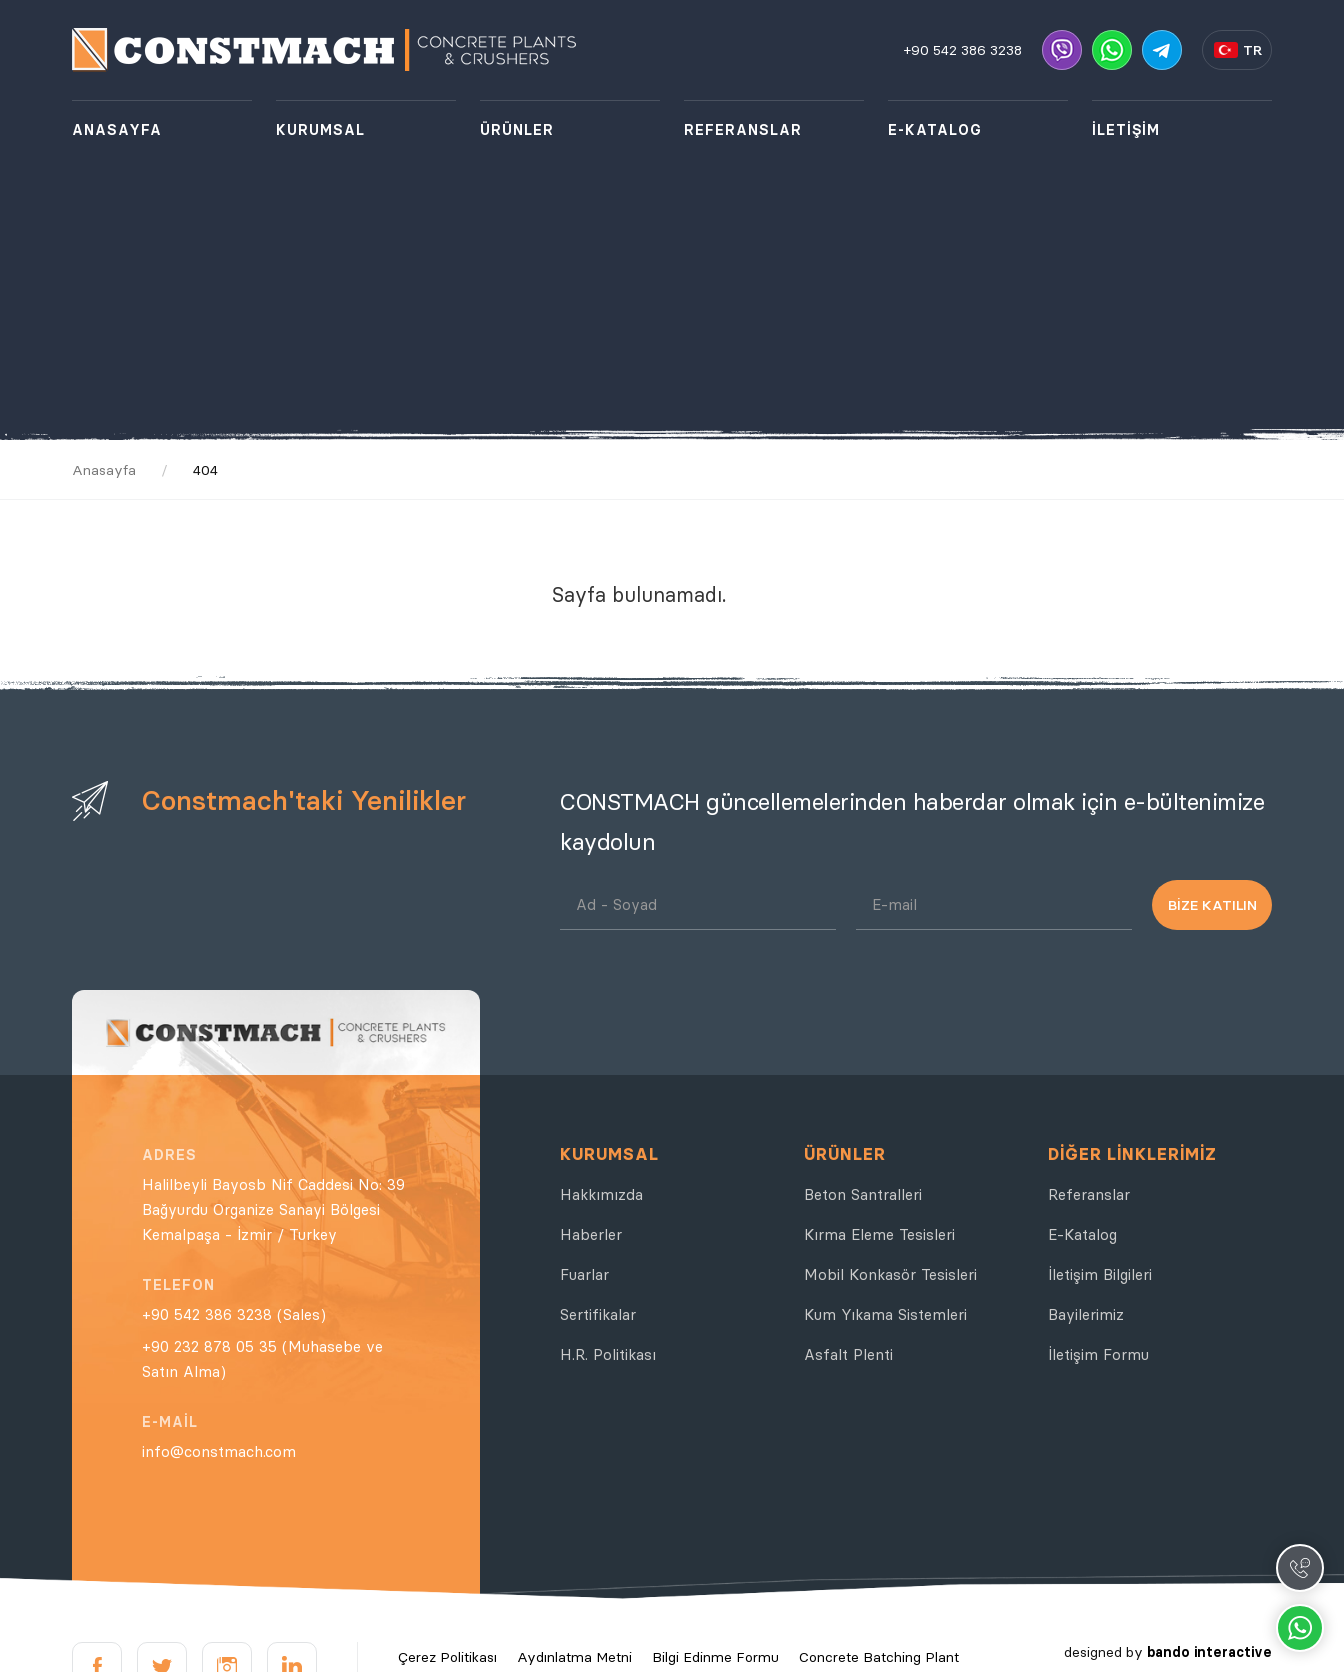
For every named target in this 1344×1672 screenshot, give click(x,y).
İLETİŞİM (1126, 130)
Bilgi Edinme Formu (715, 1657)
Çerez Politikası (447, 1657)
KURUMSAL (320, 130)
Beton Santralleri (863, 1194)
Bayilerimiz (1086, 1314)
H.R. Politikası (608, 1354)
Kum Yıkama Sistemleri (885, 1314)
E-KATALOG (935, 130)
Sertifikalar (598, 1314)
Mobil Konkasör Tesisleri (890, 1274)
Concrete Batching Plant (879, 1657)
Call (1300, 1568)
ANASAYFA (117, 130)
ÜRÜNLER (517, 130)
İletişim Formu (1098, 1354)
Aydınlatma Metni (574, 1657)
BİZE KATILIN (1212, 905)
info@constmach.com (219, 1451)
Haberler (591, 1234)
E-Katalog (1082, 1234)
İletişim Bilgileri (1100, 1274)
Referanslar (1089, 1194)
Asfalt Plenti (848, 1354)
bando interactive (1209, 1652)
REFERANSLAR (743, 130)
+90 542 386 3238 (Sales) (234, 1314)
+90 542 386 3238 (963, 50)
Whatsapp (1300, 1628)
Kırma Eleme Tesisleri (879, 1234)
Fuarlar (584, 1274)
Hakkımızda (601, 1194)
